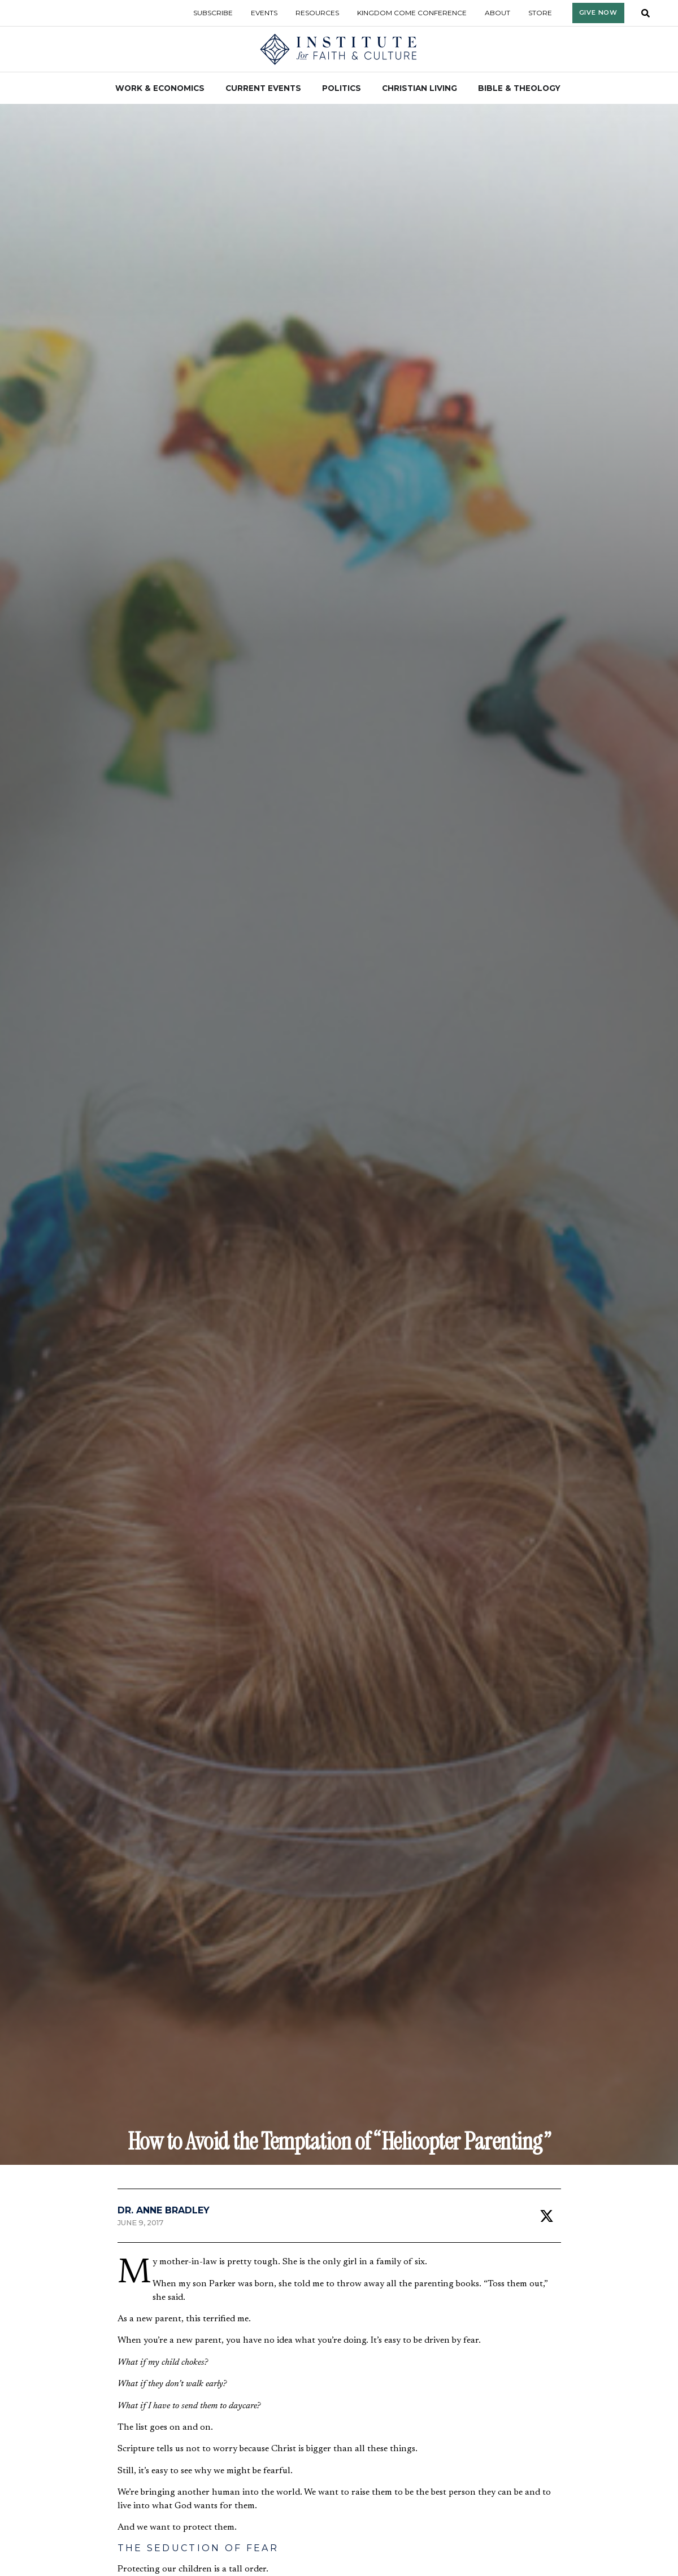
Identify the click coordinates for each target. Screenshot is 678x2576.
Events (264, 12)
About (497, 12)
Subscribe (213, 12)
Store (540, 12)
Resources (317, 12)
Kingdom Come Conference (412, 12)
